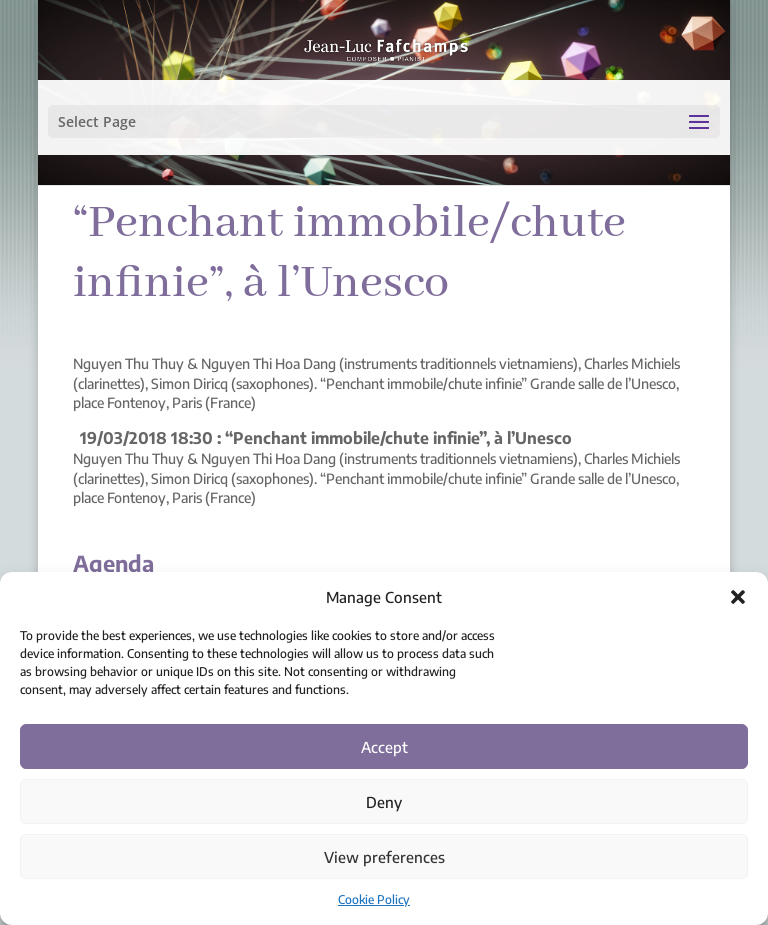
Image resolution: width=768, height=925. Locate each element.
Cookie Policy (374, 899)
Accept (384, 747)
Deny (384, 802)
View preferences (384, 857)
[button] (738, 597)
